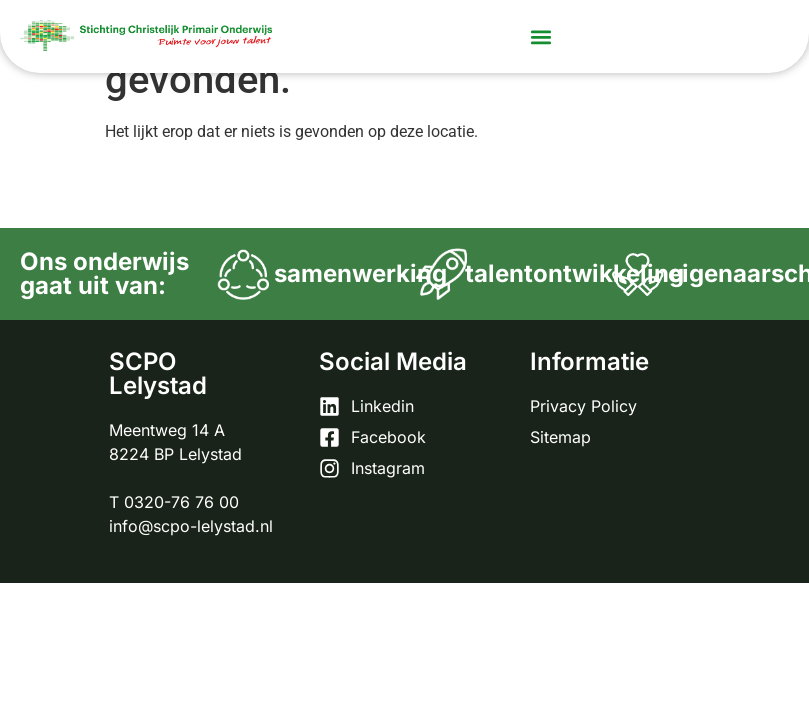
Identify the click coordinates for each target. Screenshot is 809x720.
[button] (540, 36)
